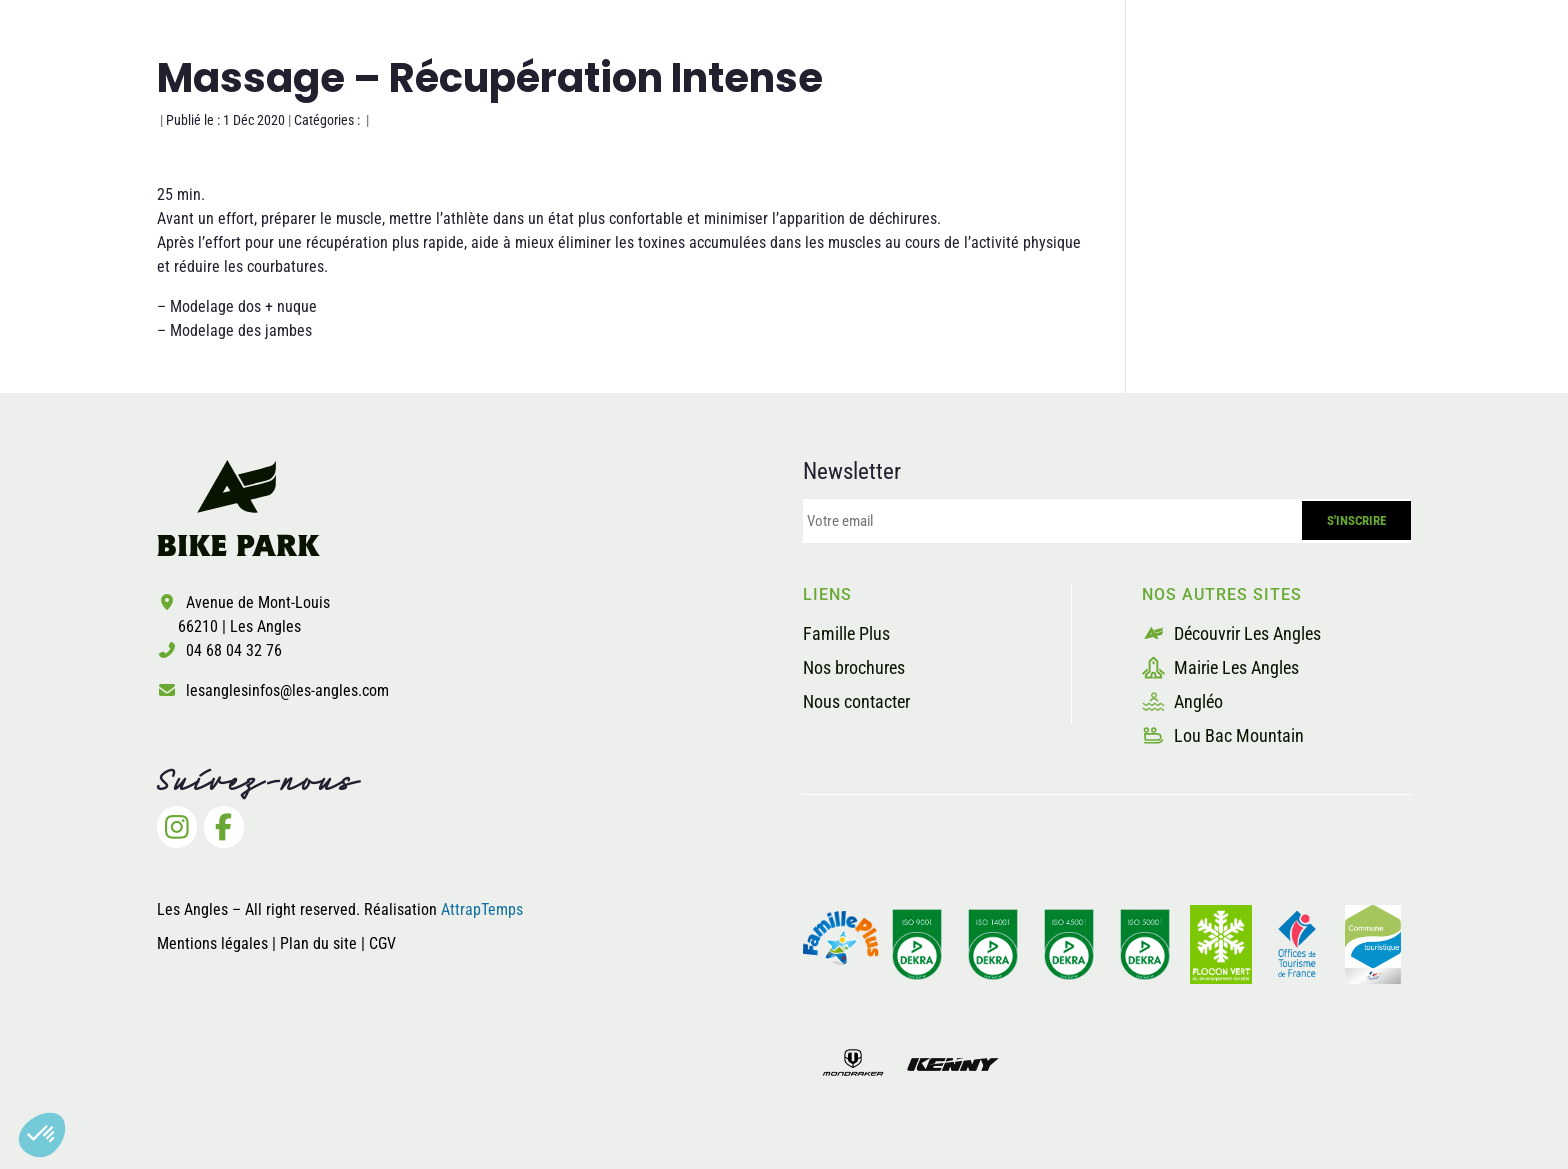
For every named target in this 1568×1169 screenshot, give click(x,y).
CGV (382, 943)
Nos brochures (854, 667)
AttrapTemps (482, 909)
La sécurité (1051, 93)
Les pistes (912, 93)
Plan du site (320, 943)
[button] (42, 1135)
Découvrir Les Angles (1231, 633)
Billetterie (1379, 93)
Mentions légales (212, 943)
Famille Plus (846, 633)
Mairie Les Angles (1220, 667)
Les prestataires (1218, 93)
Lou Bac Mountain (1223, 735)
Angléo (1182, 701)
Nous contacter (856, 701)
